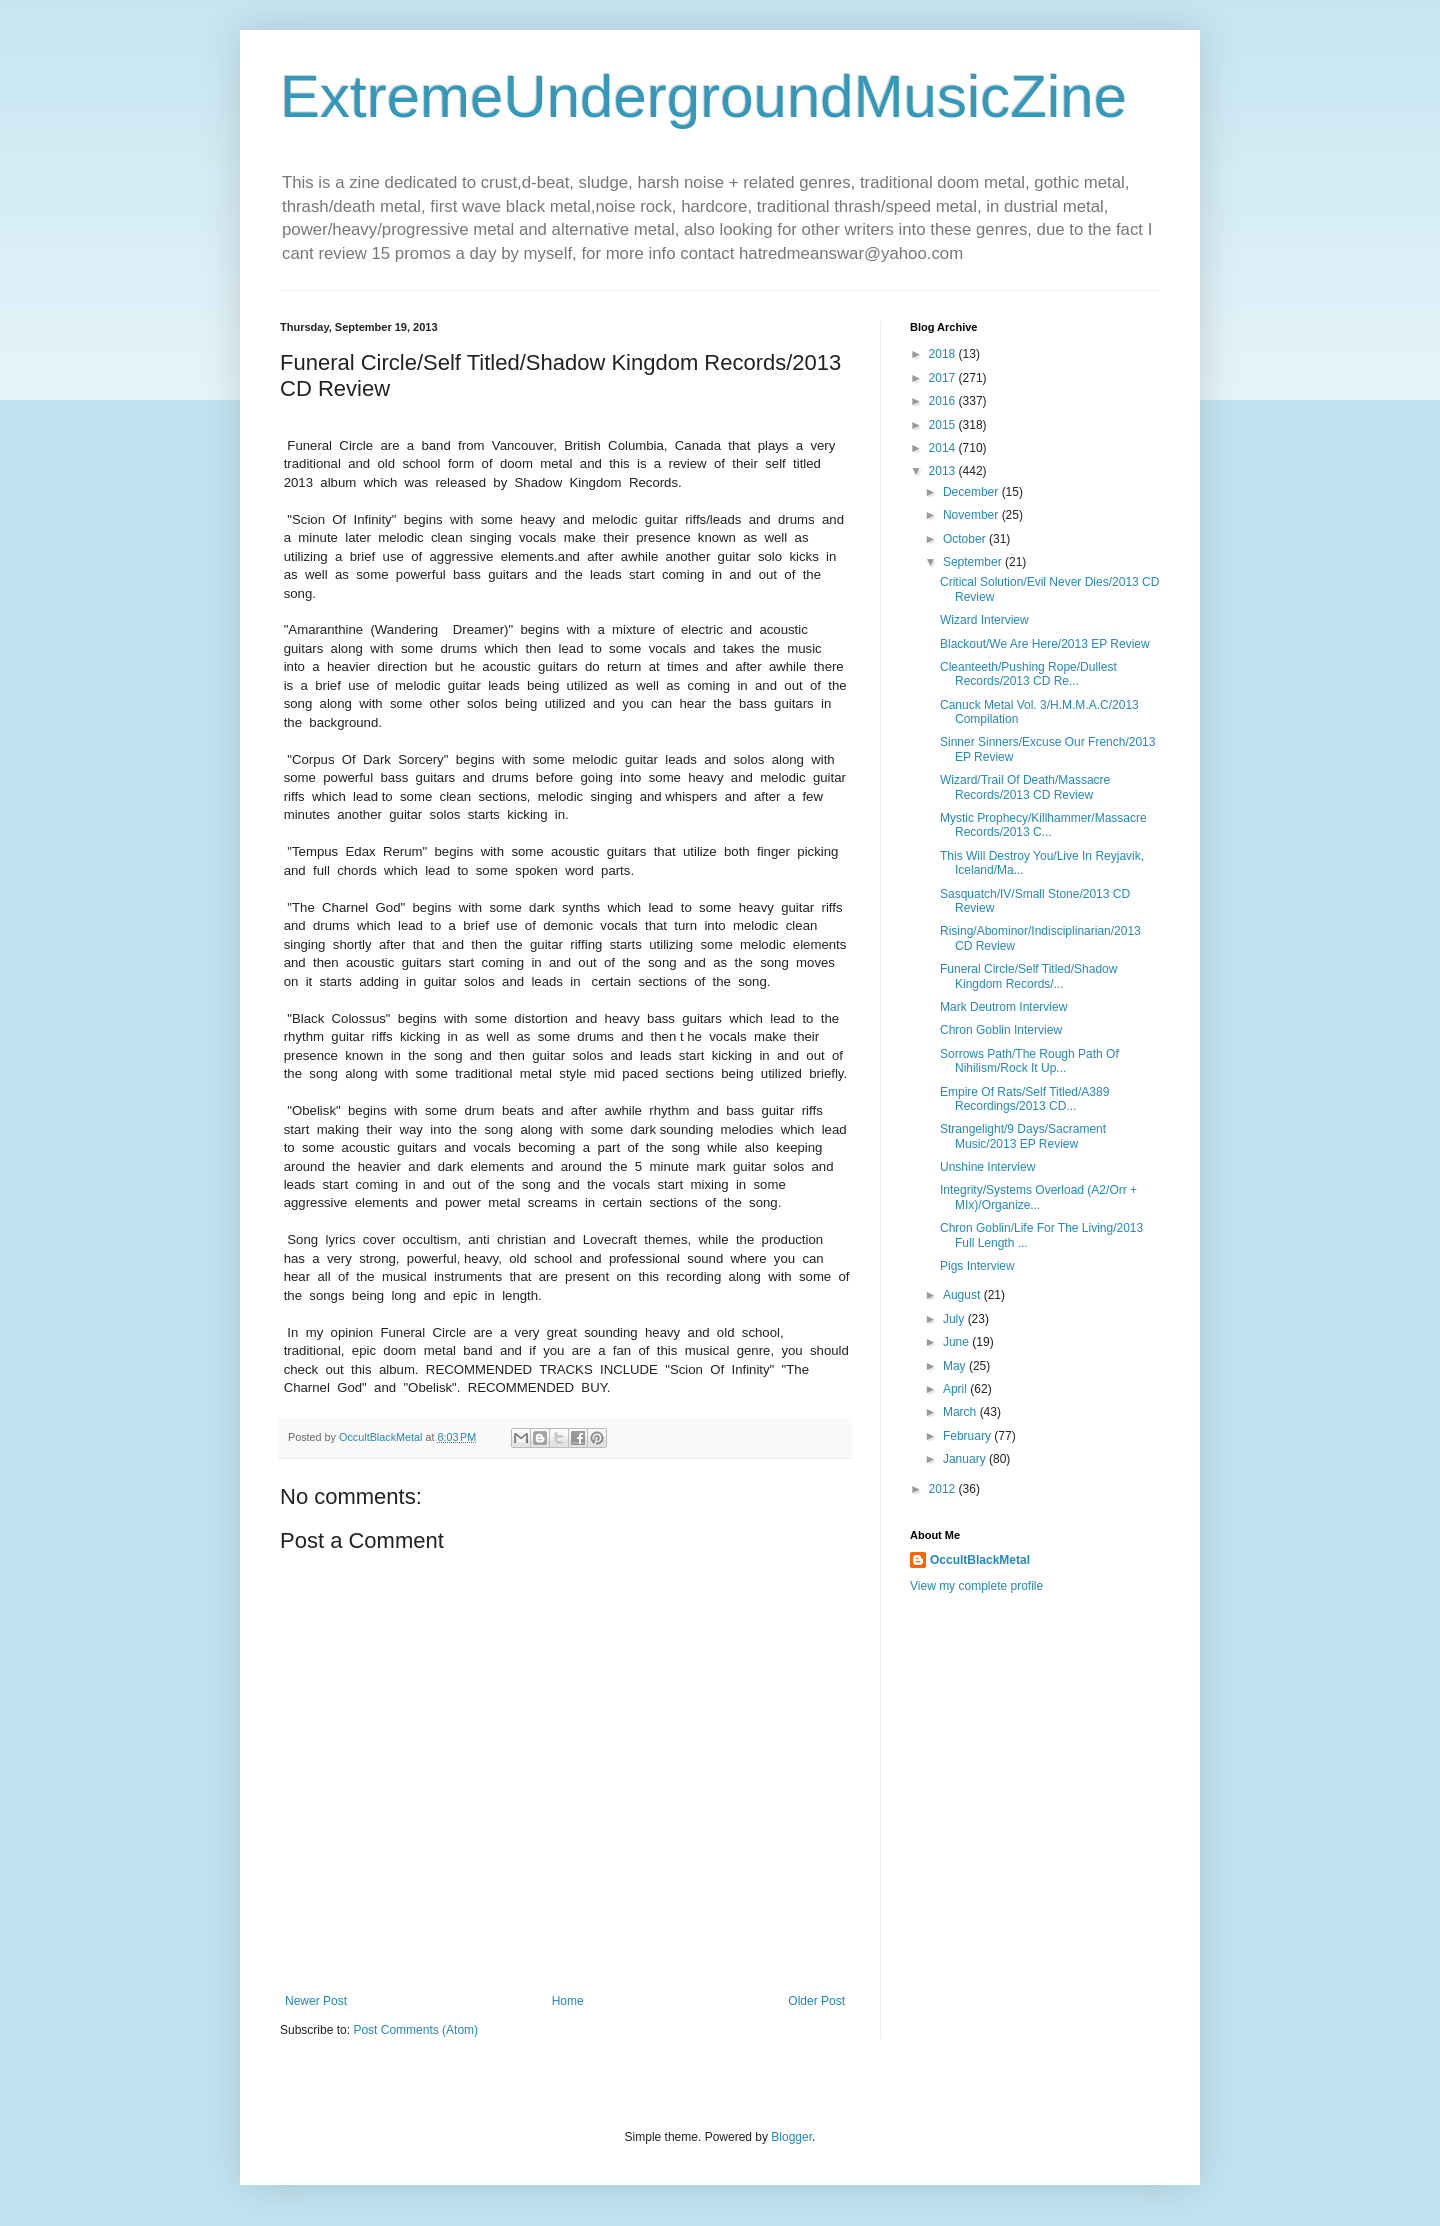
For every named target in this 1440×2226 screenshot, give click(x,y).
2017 (944, 378)
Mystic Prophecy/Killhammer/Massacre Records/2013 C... (1043, 825)
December (972, 492)
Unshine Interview (987, 1167)
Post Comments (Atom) (415, 2030)
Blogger (791, 2137)
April (956, 1389)
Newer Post (316, 2001)
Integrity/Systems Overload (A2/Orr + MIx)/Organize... (1038, 1197)
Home (568, 2001)
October (966, 539)
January (966, 1459)
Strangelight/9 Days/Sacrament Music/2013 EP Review (1023, 1136)
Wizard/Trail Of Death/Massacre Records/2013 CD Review (1025, 787)
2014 (944, 448)
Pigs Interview (977, 1266)
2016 (944, 401)
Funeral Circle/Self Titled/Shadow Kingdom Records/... (1028, 976)
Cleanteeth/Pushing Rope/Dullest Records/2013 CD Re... (1028, 674)
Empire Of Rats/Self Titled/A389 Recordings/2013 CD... (1024, 1099)
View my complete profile (976, 1586)
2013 (944, 471)
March (961, 1412)
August (963, 1295)
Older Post (816, 2001)
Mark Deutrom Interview (1003, 1007)
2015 (944, 425)
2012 (944, 1489)
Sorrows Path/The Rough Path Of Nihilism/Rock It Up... (1029, 1061)
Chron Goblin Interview (1001, 1030)
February (968, 1436)
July (955, 1319)
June (957, 1342)
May (956, 1366)
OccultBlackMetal (980, 1560)
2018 (944, 354)
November (972, 515)
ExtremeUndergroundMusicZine (703, 96)
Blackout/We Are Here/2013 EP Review (1045, 644)
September (974, 562)
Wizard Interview (984, 620)
